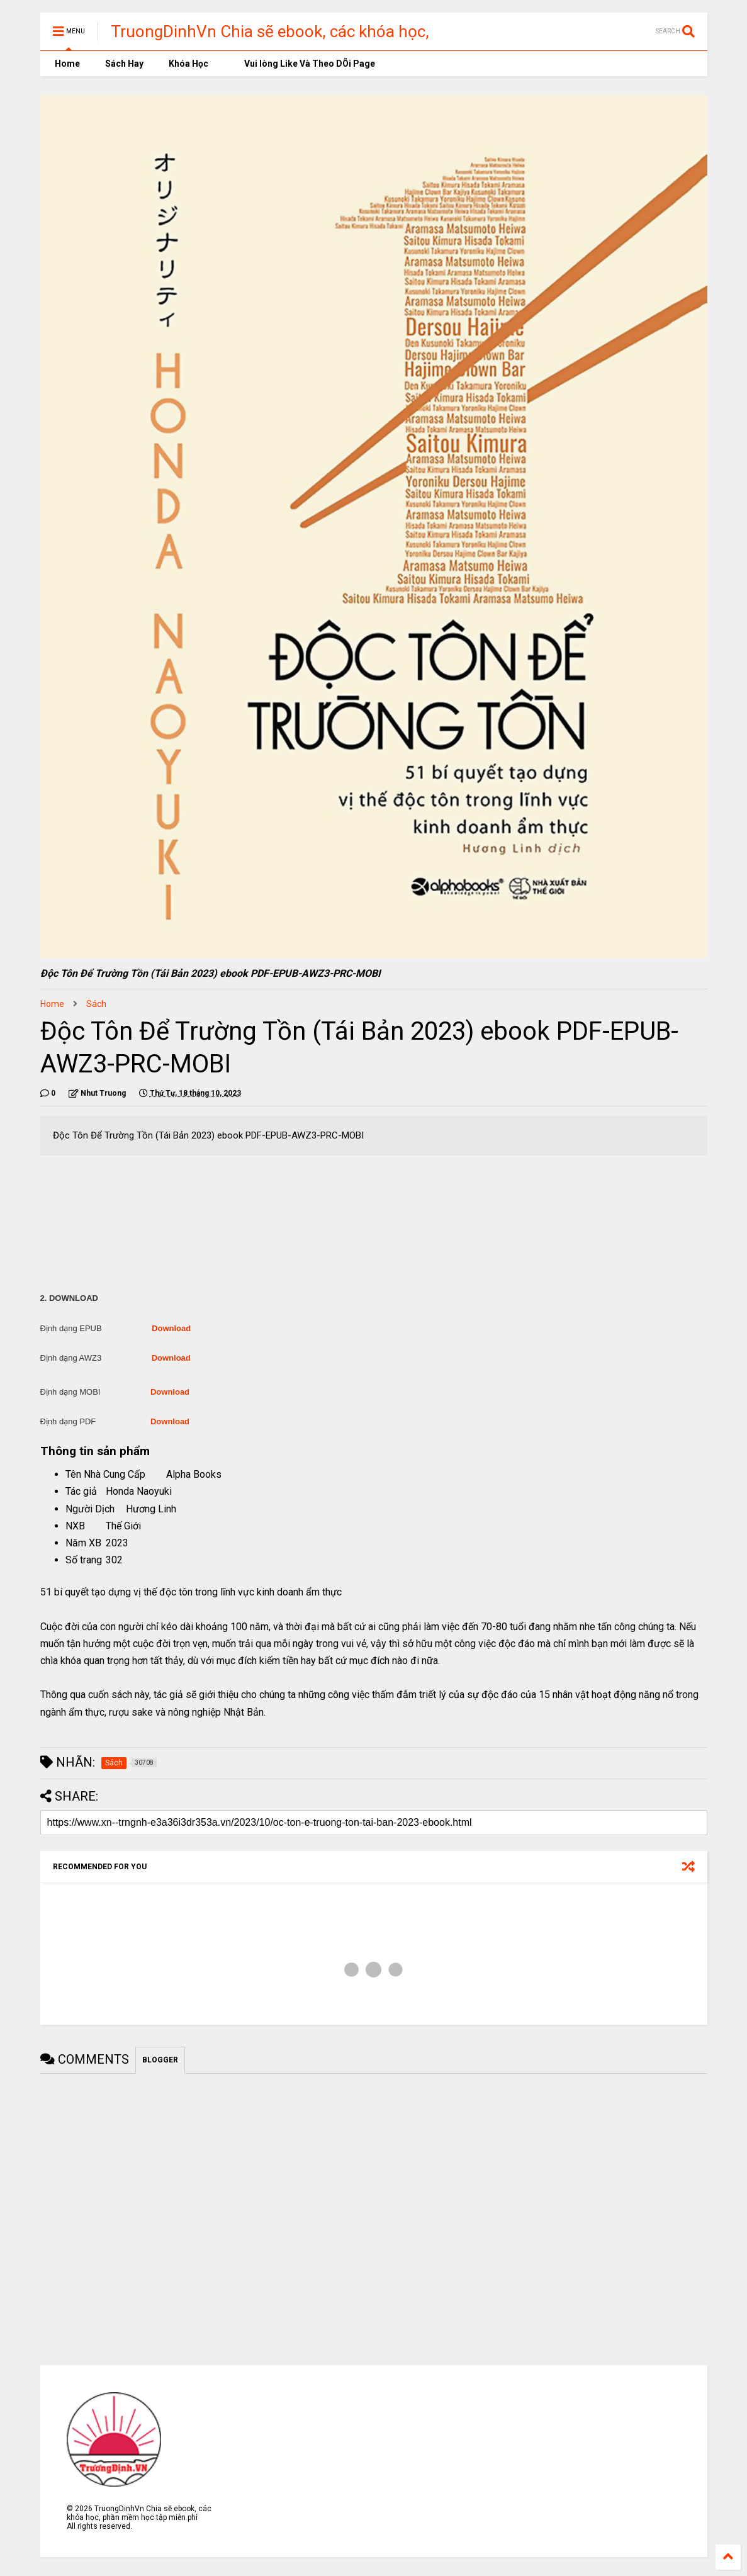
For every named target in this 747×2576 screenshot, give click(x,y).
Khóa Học (188, 64)
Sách (96, 1004)
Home (66, 64)
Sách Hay (124, 64)
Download (171, 1328)
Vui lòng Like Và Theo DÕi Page (304, 64)
